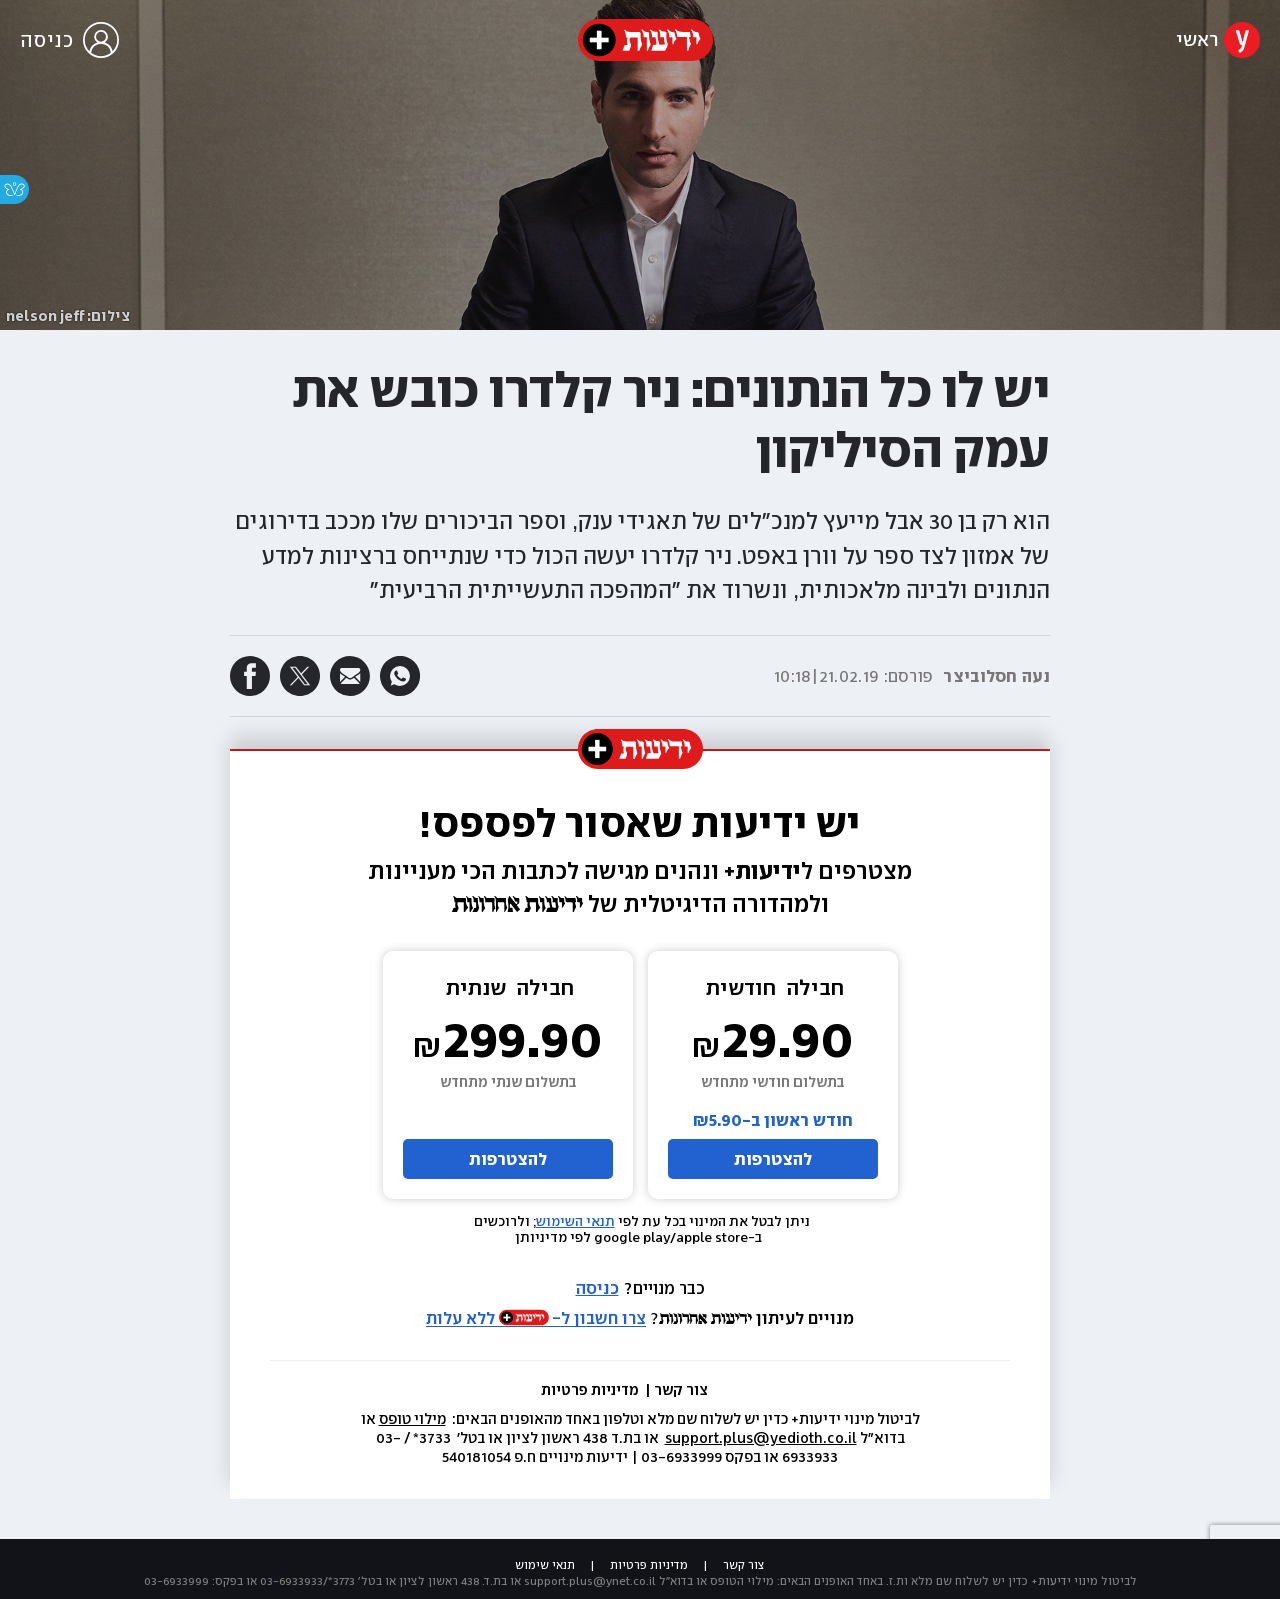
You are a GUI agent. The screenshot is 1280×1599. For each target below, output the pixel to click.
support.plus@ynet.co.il (590, 1581)
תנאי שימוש (545, 1565)
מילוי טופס (412, 1419)
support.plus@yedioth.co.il (761, 1438)
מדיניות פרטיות (591, 1390)
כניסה (597, 1288)
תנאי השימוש (575, 1221)
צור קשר (681, 1390)
